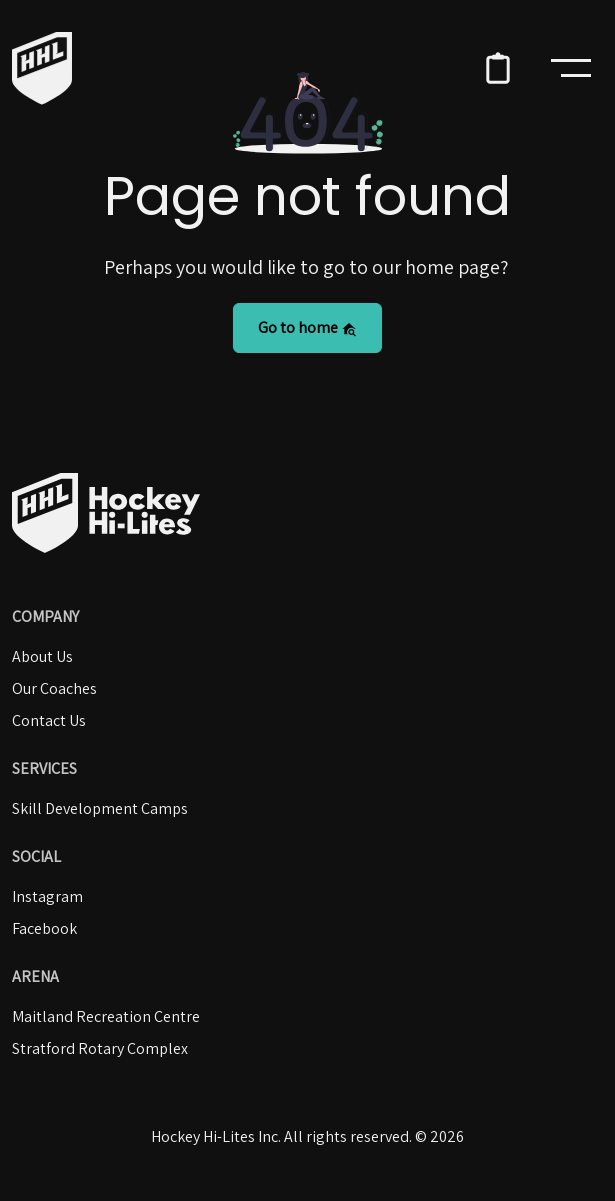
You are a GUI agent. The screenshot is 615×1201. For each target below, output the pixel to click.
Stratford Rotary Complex (100, 1048)
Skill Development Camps (100, 808)
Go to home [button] (307, 327)
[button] (498, 68)
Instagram (47, 896)
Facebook (44, 928)
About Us (42, 656)
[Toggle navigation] (571, 68)
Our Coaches (54, 688)
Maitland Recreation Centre (106, 1016)
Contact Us (49, 720)
